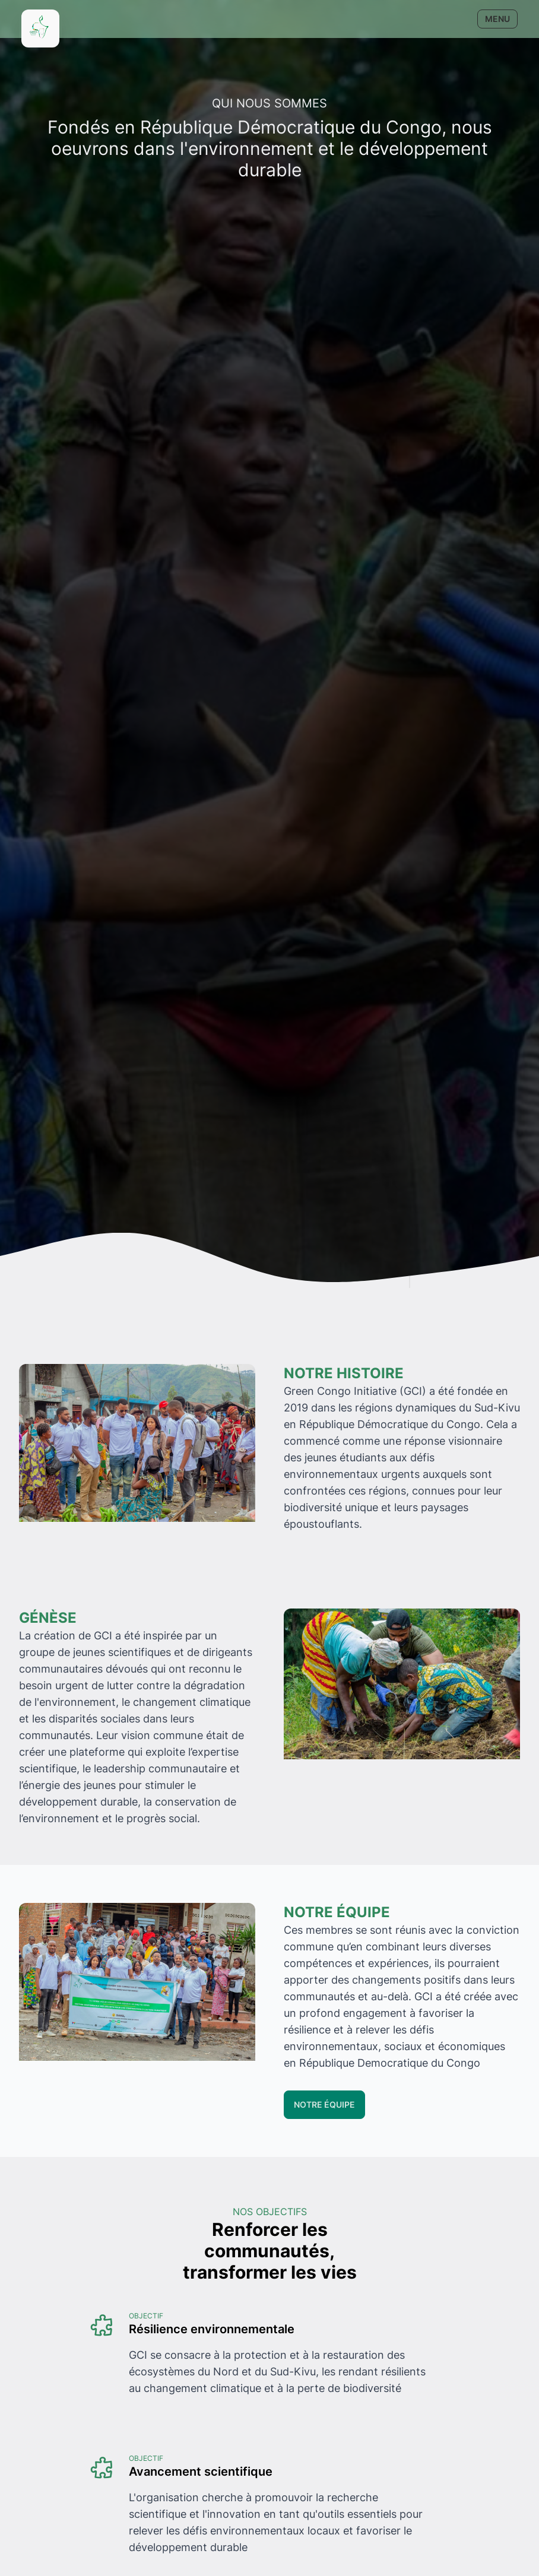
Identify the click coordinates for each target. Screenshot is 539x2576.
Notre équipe (324, 2104)
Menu (497, 19)
